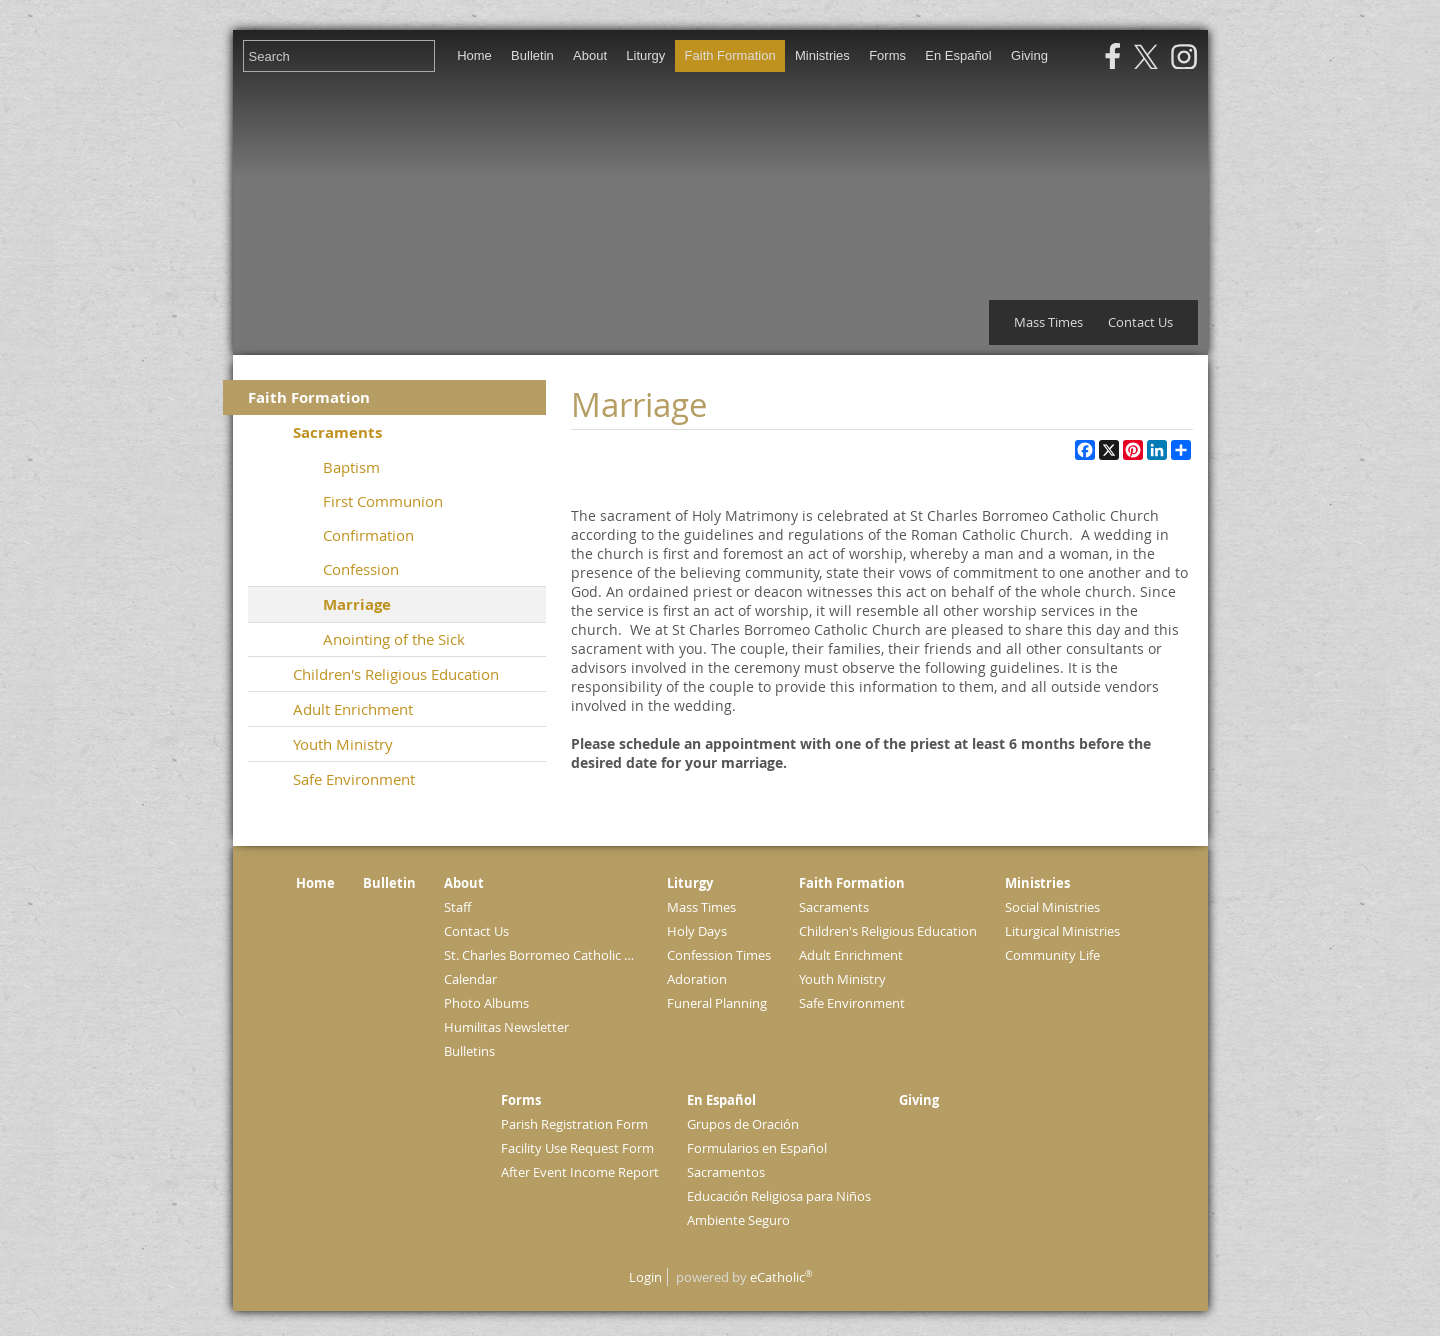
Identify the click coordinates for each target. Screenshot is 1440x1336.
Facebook (1113, 57)
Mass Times (1048, 322)
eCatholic (781, 1277)
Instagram (1184, 57)
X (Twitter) (1146, 57)
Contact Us (1140, 322)
